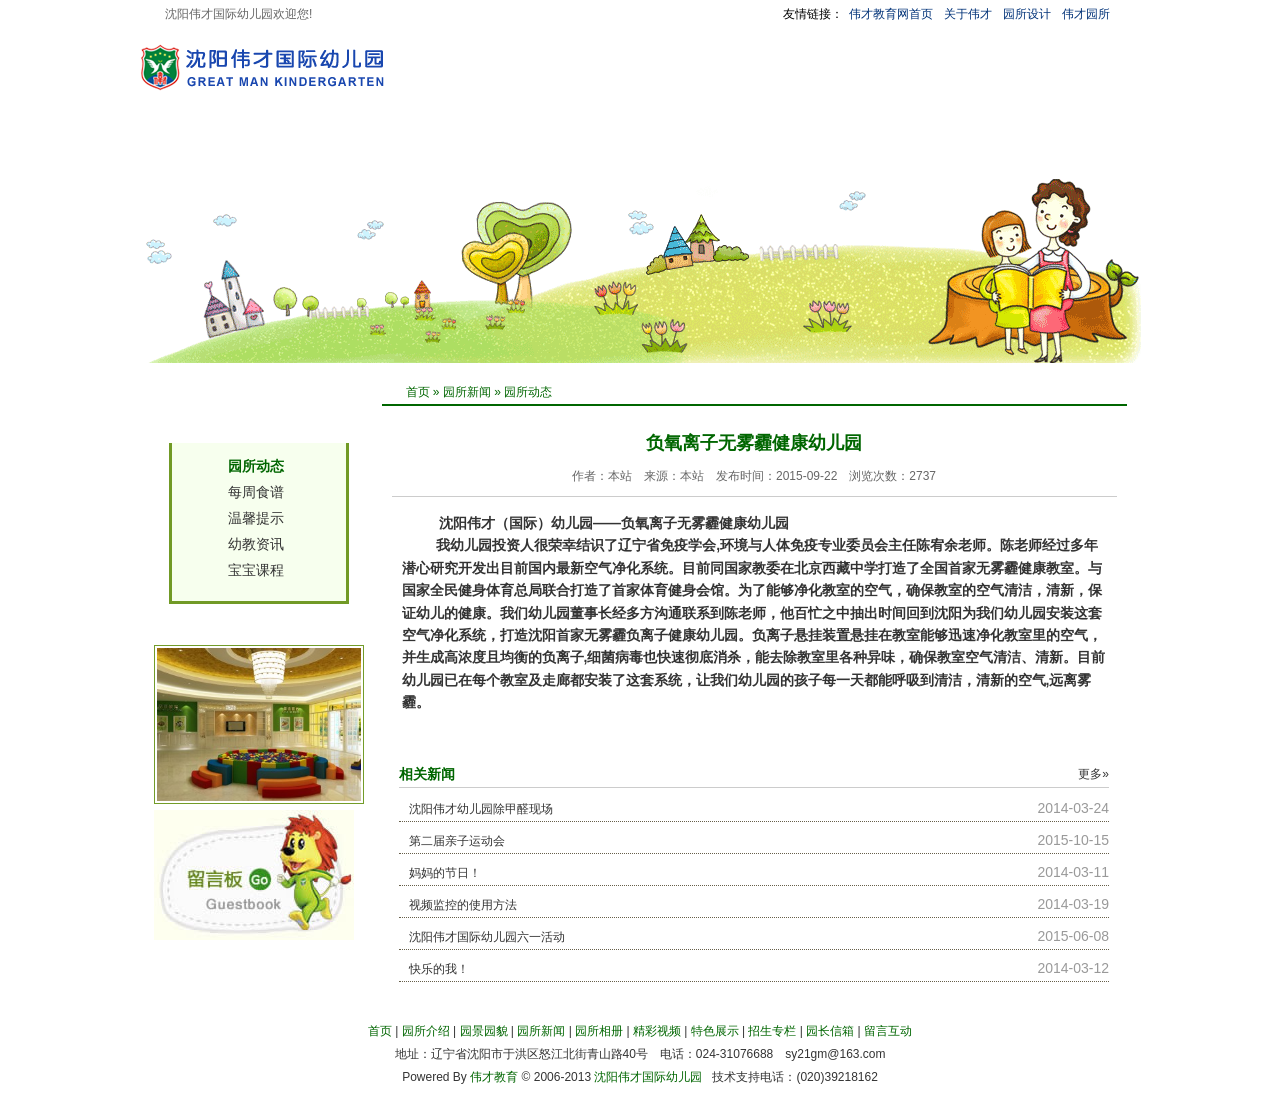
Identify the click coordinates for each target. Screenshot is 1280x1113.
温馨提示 (256, 518)
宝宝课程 (256, 570)
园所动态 (528, 392)
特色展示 (723, 153)
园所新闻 (465, 153)
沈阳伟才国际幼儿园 (648, 1077)
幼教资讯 (256, 544)
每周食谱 (256, 492)
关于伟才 (968, 14)
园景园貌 (379, 153)
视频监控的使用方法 (463, 905)
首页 (418, 392)
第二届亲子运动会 (457, 841)
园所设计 (1027, 14)
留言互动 (981, 153)
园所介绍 (293, 153)
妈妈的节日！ (445, 873)
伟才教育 (494, 1077)
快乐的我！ (439, 969)
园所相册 (551, 153)
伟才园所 (1086, 14)
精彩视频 (637, 153)
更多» (1093, 774)
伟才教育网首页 (891, 14)
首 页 (220, 153)
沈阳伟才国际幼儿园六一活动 (487, 937)
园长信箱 (895, 153)
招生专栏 (809, 153)
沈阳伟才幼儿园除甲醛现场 (481, 809)
